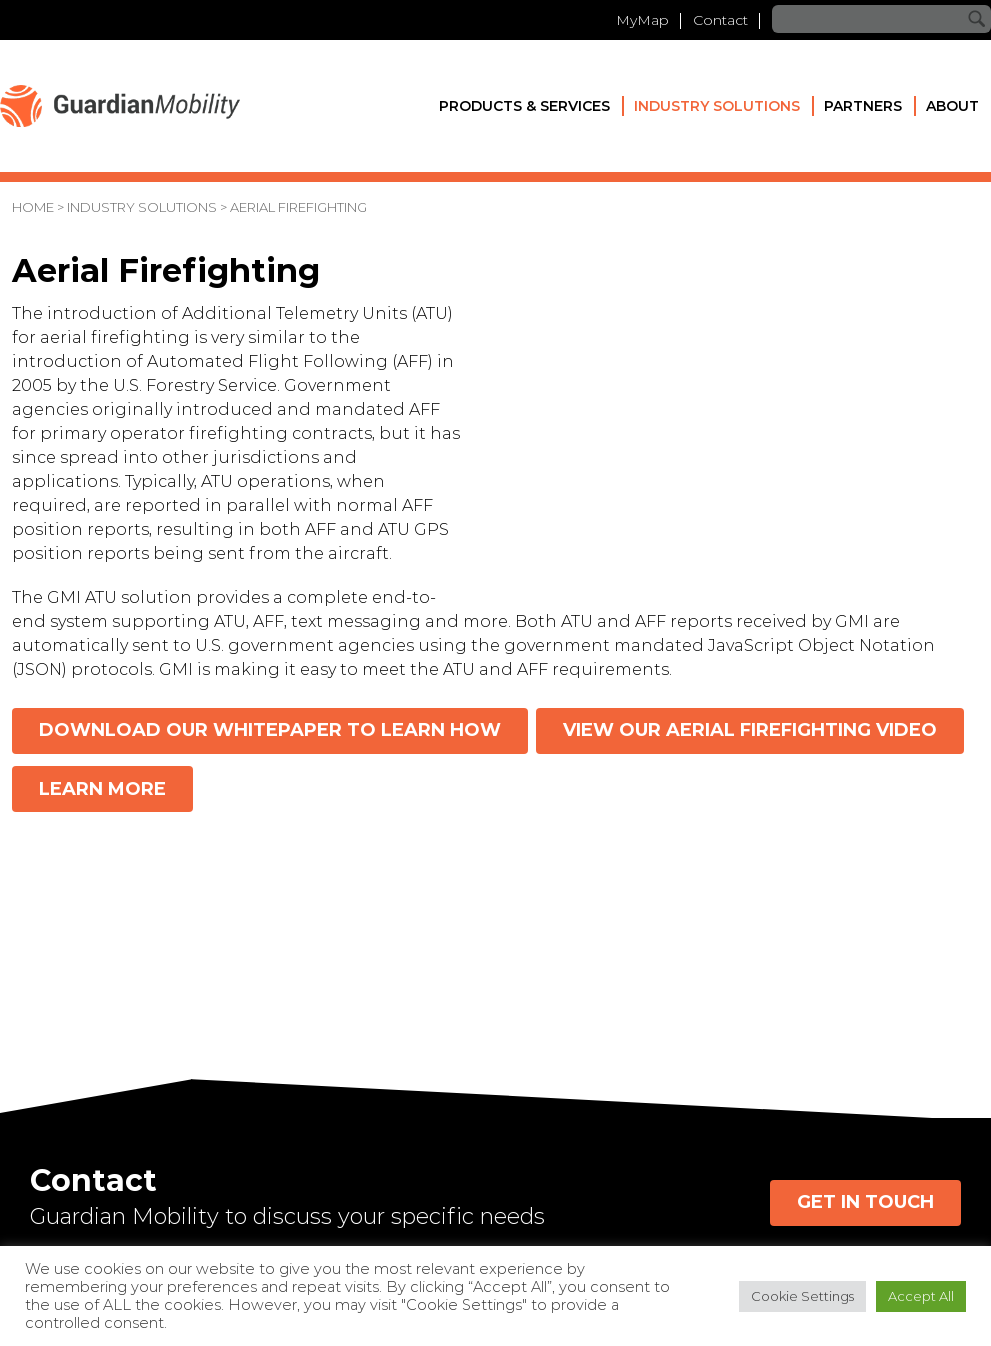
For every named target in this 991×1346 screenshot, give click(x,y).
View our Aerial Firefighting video (750, 730)
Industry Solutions (717, 106)
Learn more (102, 789)
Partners (863, 106)
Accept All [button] (921, 1296)
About (952, 106)
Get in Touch (865, 1202)
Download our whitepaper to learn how (270, 730)
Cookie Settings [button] (802, 1296)
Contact (720, 20)
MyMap (642, 20)
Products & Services (524, 106)
